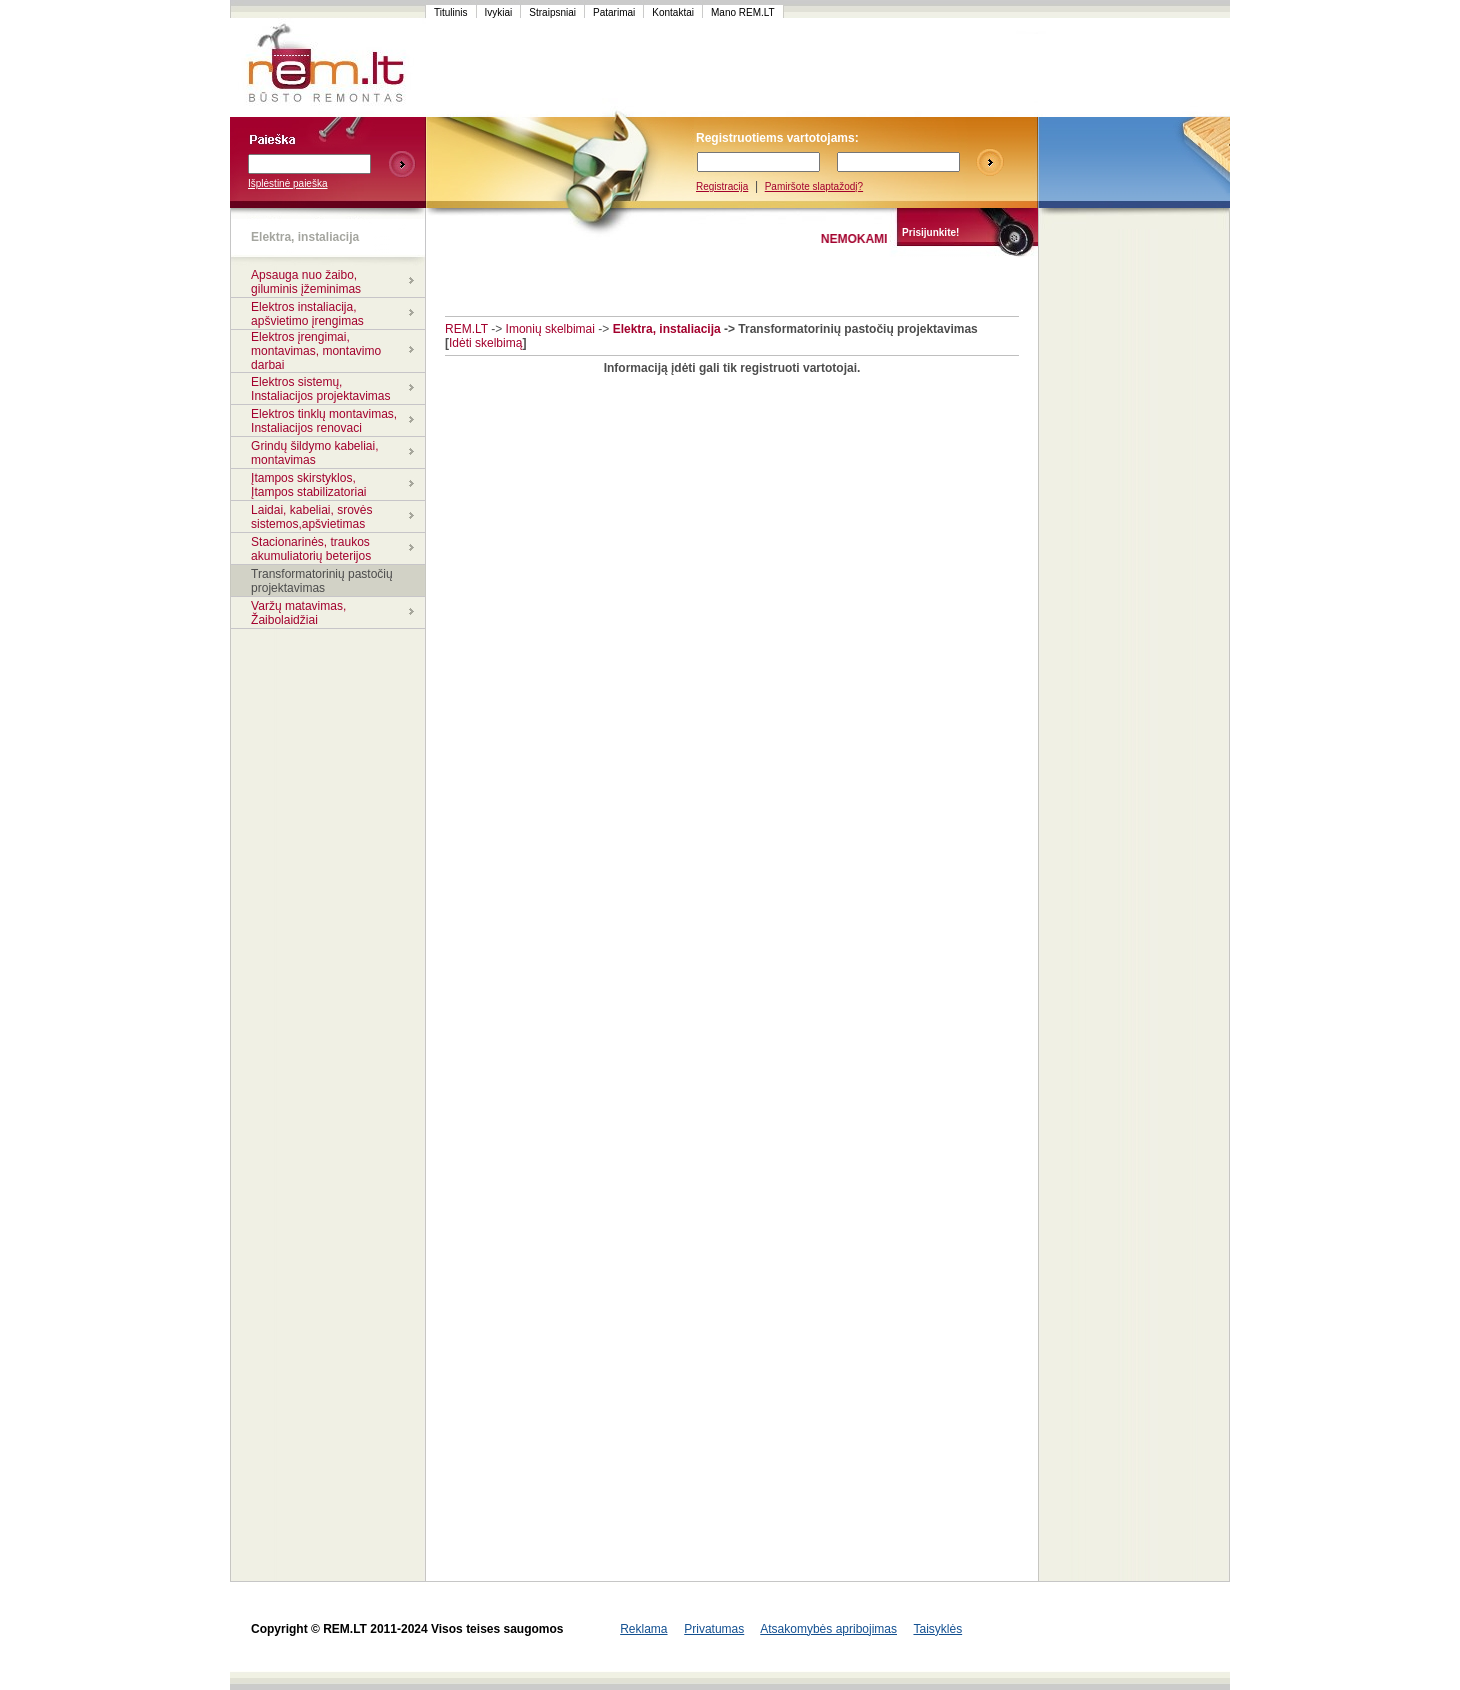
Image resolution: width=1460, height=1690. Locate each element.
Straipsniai (552, 12)
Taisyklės (937, 1629)
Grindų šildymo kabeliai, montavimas (314, 453)
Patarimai (614, 12)
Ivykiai (499, 12)
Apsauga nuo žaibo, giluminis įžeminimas (306, 282)
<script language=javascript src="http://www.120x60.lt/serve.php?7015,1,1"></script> (1134, 68)
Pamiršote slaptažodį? (814, 186)
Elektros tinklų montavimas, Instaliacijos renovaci (324, 421)
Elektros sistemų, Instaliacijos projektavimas (320, 389)
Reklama (643, 1629)
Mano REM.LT (743, 12)
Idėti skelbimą (485, 343)
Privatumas (714, 1629)
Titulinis (451, 12)
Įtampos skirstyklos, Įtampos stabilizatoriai (308, 485)
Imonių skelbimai (550, 329)
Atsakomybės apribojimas (828, 1629)
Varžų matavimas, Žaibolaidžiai (298, 613)
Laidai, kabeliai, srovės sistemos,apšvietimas (311, 517)
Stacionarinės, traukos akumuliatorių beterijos (311, 549)
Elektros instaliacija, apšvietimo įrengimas (307, 314)
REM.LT (466, 329)
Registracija (722, 186)
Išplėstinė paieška (288, 183)
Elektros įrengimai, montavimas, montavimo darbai (316, 351)
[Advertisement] (804, 68)
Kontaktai (673, 12)
